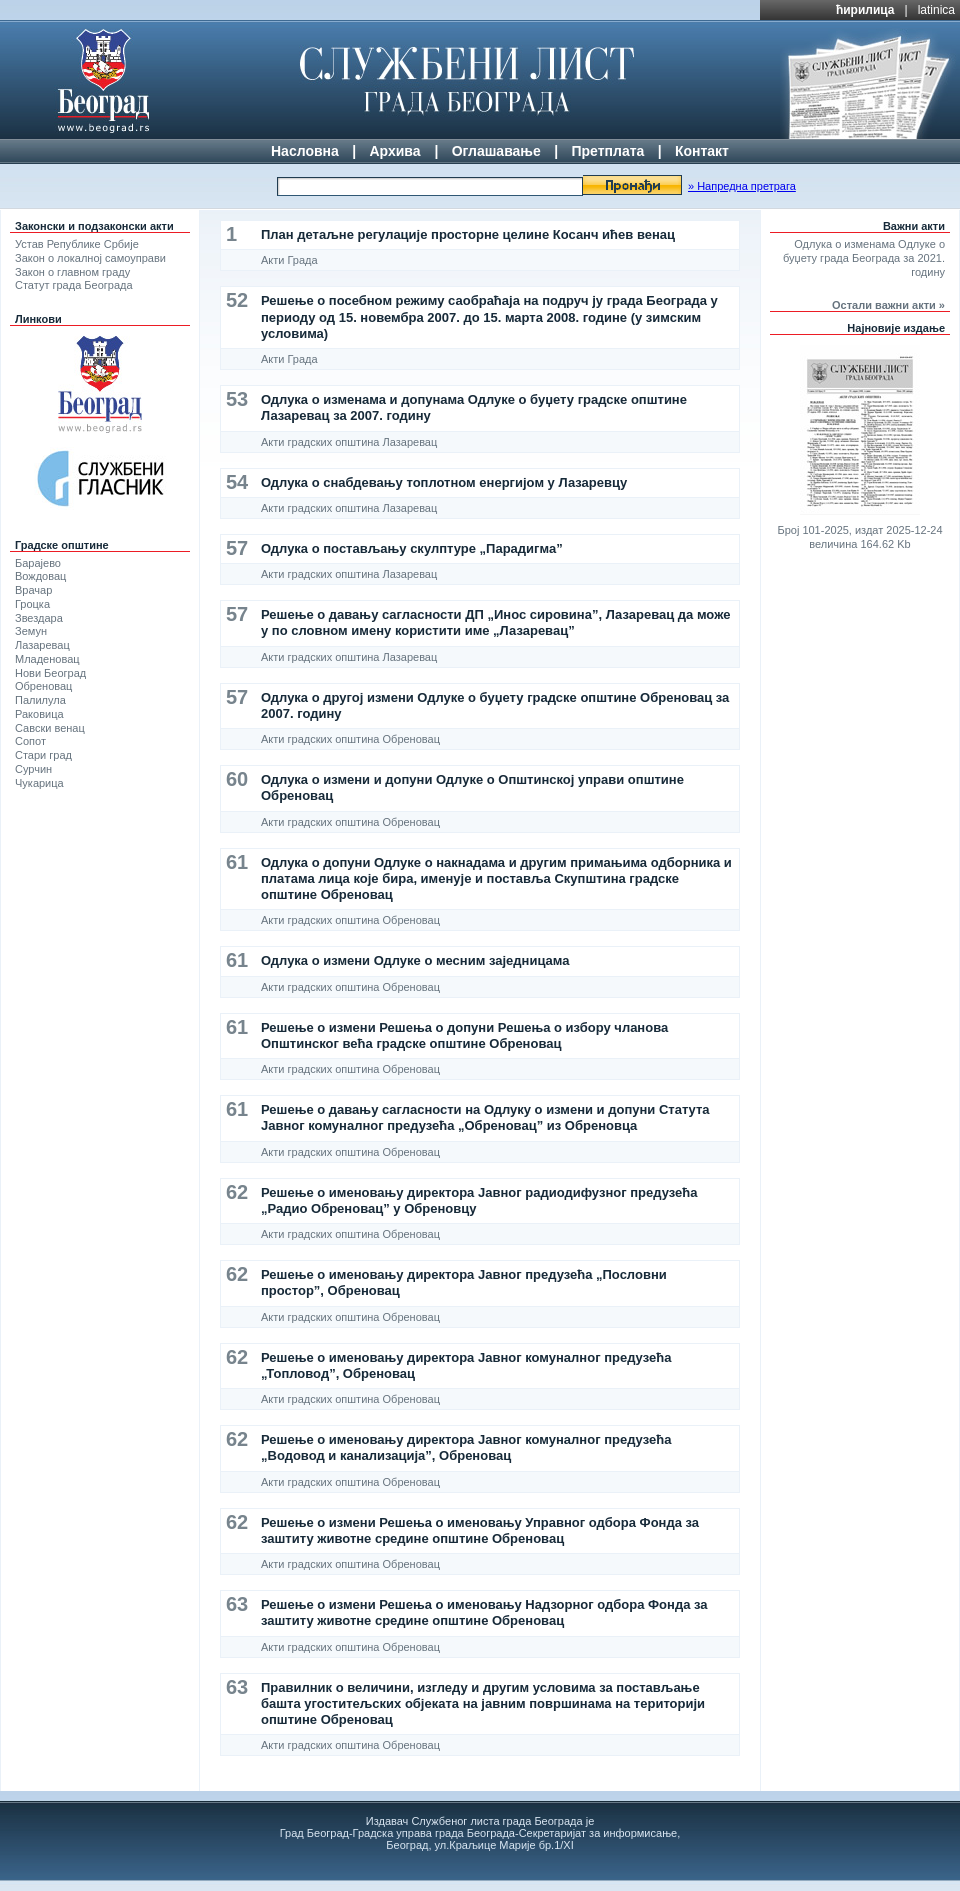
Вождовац (40, 576)
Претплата (607, 151)
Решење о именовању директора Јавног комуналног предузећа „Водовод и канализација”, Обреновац (466, 1447)
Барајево (38, 563)
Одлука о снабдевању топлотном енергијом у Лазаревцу (444, 482)
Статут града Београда (74, 285)
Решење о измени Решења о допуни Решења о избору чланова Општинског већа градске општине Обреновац (464, 1035)
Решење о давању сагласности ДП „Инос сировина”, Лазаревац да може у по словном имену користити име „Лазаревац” (495, 622)
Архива (394, 151)
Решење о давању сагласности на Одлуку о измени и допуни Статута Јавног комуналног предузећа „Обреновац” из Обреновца (485, 1117)
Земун (31, 631)
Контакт (702, 151)
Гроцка (32, 604)
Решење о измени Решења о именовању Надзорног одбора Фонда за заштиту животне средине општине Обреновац (484, 1612)
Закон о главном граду (72, 272)
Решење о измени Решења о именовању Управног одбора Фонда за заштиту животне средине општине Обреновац (480, 1530)
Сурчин (33, 769)
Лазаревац (42, 645)
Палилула (40, 700)
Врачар (33, 590)
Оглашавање (496, 151)
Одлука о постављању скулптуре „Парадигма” (412, 548)
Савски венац (50, 728)
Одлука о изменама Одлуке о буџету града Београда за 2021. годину (864, 258)
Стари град (43, 755)
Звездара (39, 618)
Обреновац (43, 686)
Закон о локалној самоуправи (90, 258)
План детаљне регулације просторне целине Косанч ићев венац (468, 234)
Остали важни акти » (888, 305)
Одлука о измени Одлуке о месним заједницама (415, 960)
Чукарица (39, 783)
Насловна (305, 151)
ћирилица (865, 10)
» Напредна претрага (742, 186)
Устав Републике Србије (77, 244)
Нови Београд (50, 673)
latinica (936, 10)
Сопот (30, 741)
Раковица (39, 714)
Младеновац (47, 659)
